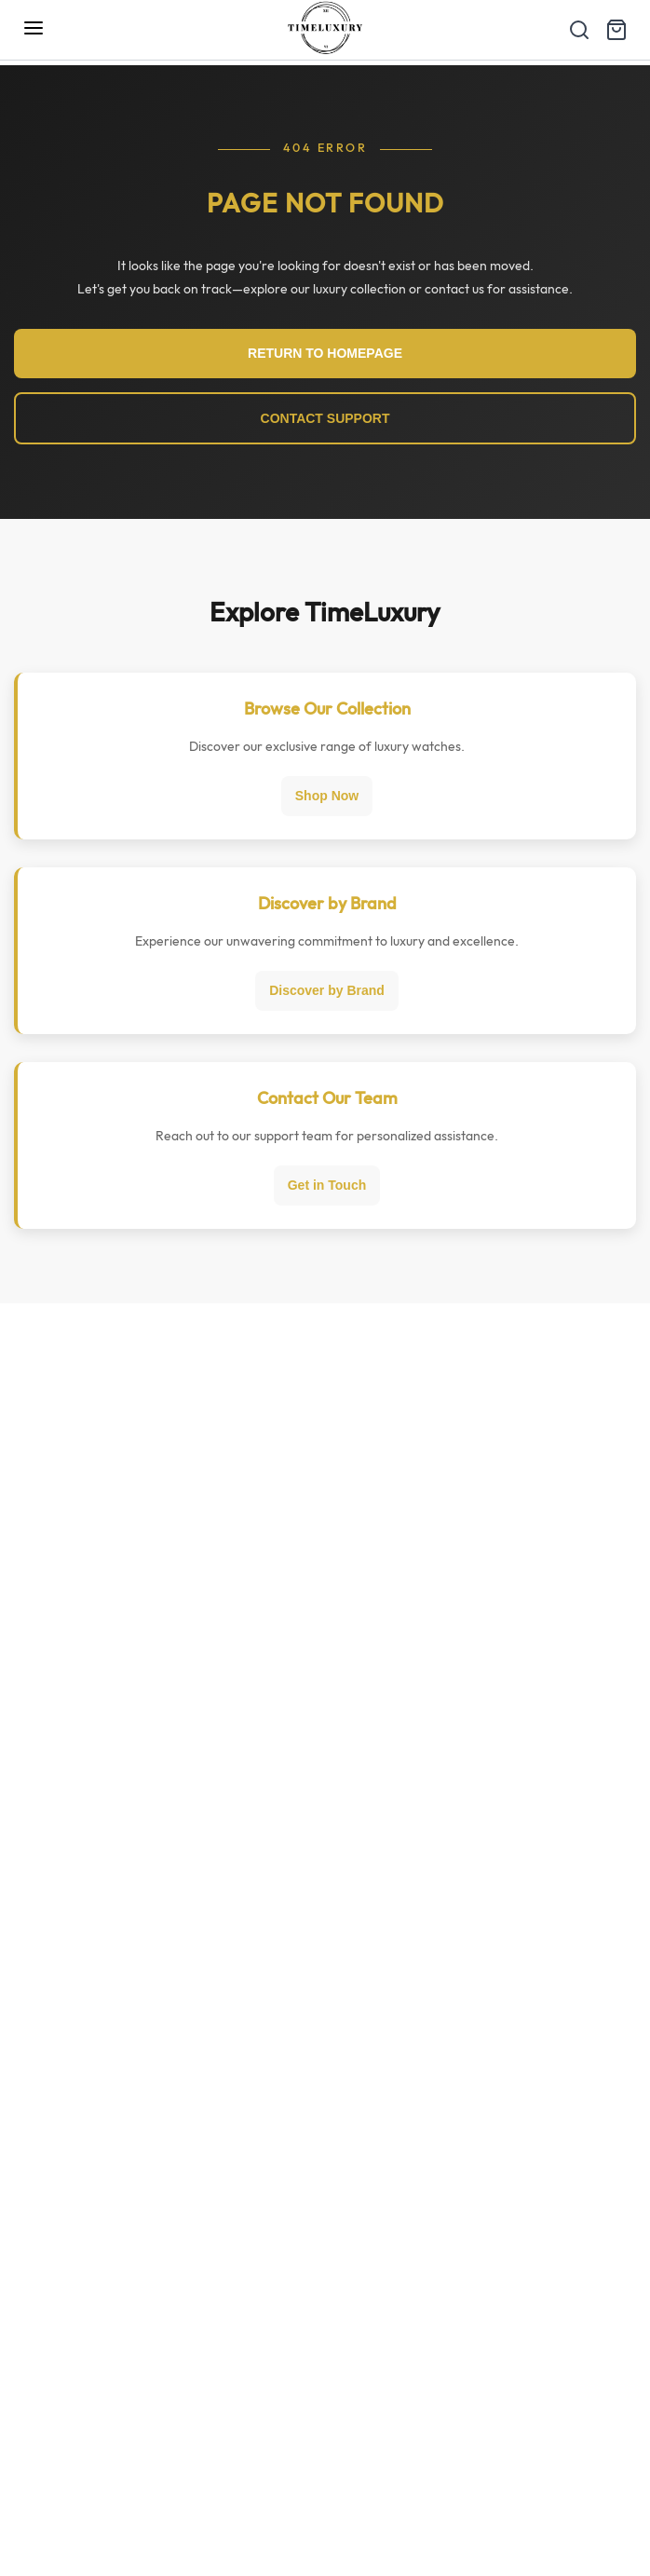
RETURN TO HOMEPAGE (325, 353)
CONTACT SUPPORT (325, 418)
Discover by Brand (327, 990)
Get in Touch (327, 1185)
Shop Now (327, 795)
